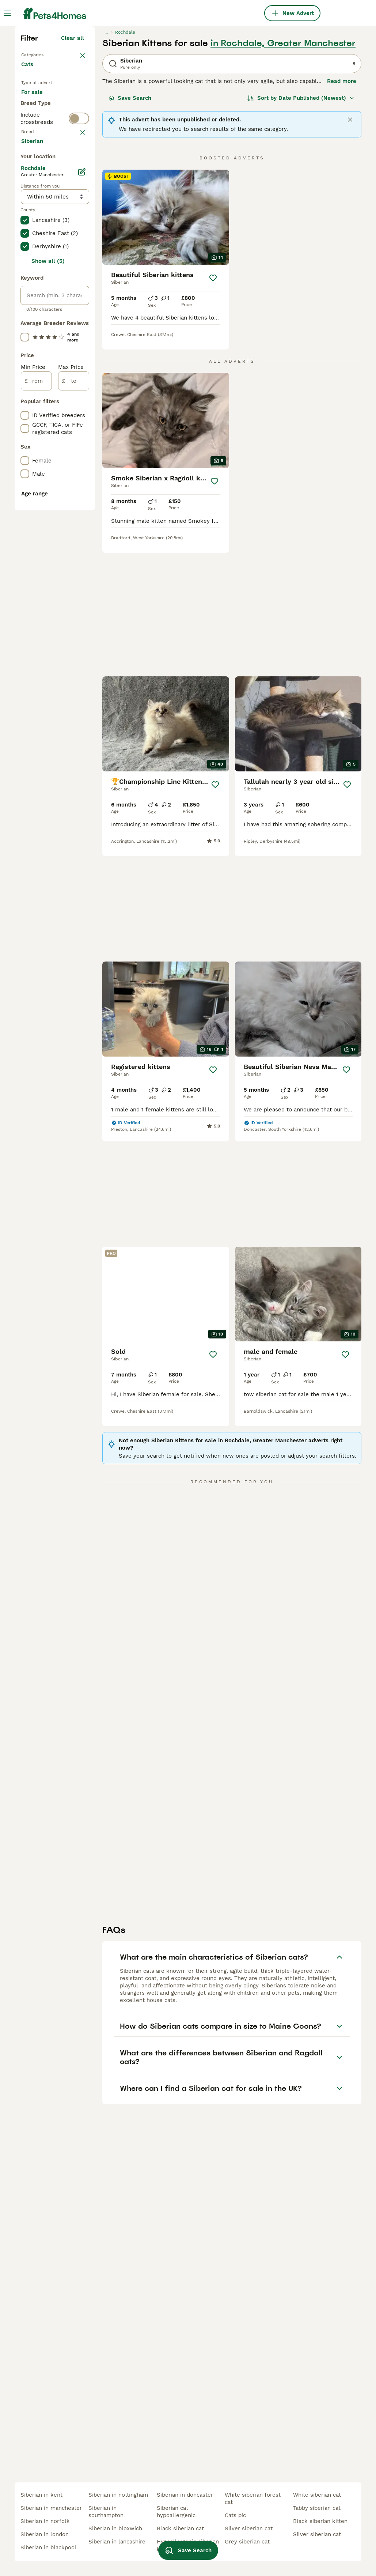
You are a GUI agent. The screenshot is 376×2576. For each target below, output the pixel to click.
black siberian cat (180, 2528)
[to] (73, 726)
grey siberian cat (247, 2541)
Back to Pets (40, 181)
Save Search (130, 225)
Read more (341, 208)
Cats (29, 199)
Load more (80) (63, 484)
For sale (38, 232)
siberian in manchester (51, 2508)
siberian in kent (41, 2495)
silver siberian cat (249, 2528)
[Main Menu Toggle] (7, 13)
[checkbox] (25, 351)
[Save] (213, 405)
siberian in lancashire (116, 2541)
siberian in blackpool (48, 2547)
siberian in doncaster (185, 2495)
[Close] (350, 247)
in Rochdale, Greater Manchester (283, 170)
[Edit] (82, 517)
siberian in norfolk (45, 2521)
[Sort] (300, 225)
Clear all (72, 165)
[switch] (79, 297)
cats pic (235, 2515)
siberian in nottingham (118, 2495)
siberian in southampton (106, 2512)
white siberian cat (317, 2495)
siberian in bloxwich (115, 2528)
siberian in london (44, 2534)
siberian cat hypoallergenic (176, 2512)
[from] (36, 726)
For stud (38, 267)
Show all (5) (48, 606)
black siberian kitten (320, 2521)
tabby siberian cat (317, 2508)
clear (77, 313)
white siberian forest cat (253, 2498)
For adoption (44, 250)
